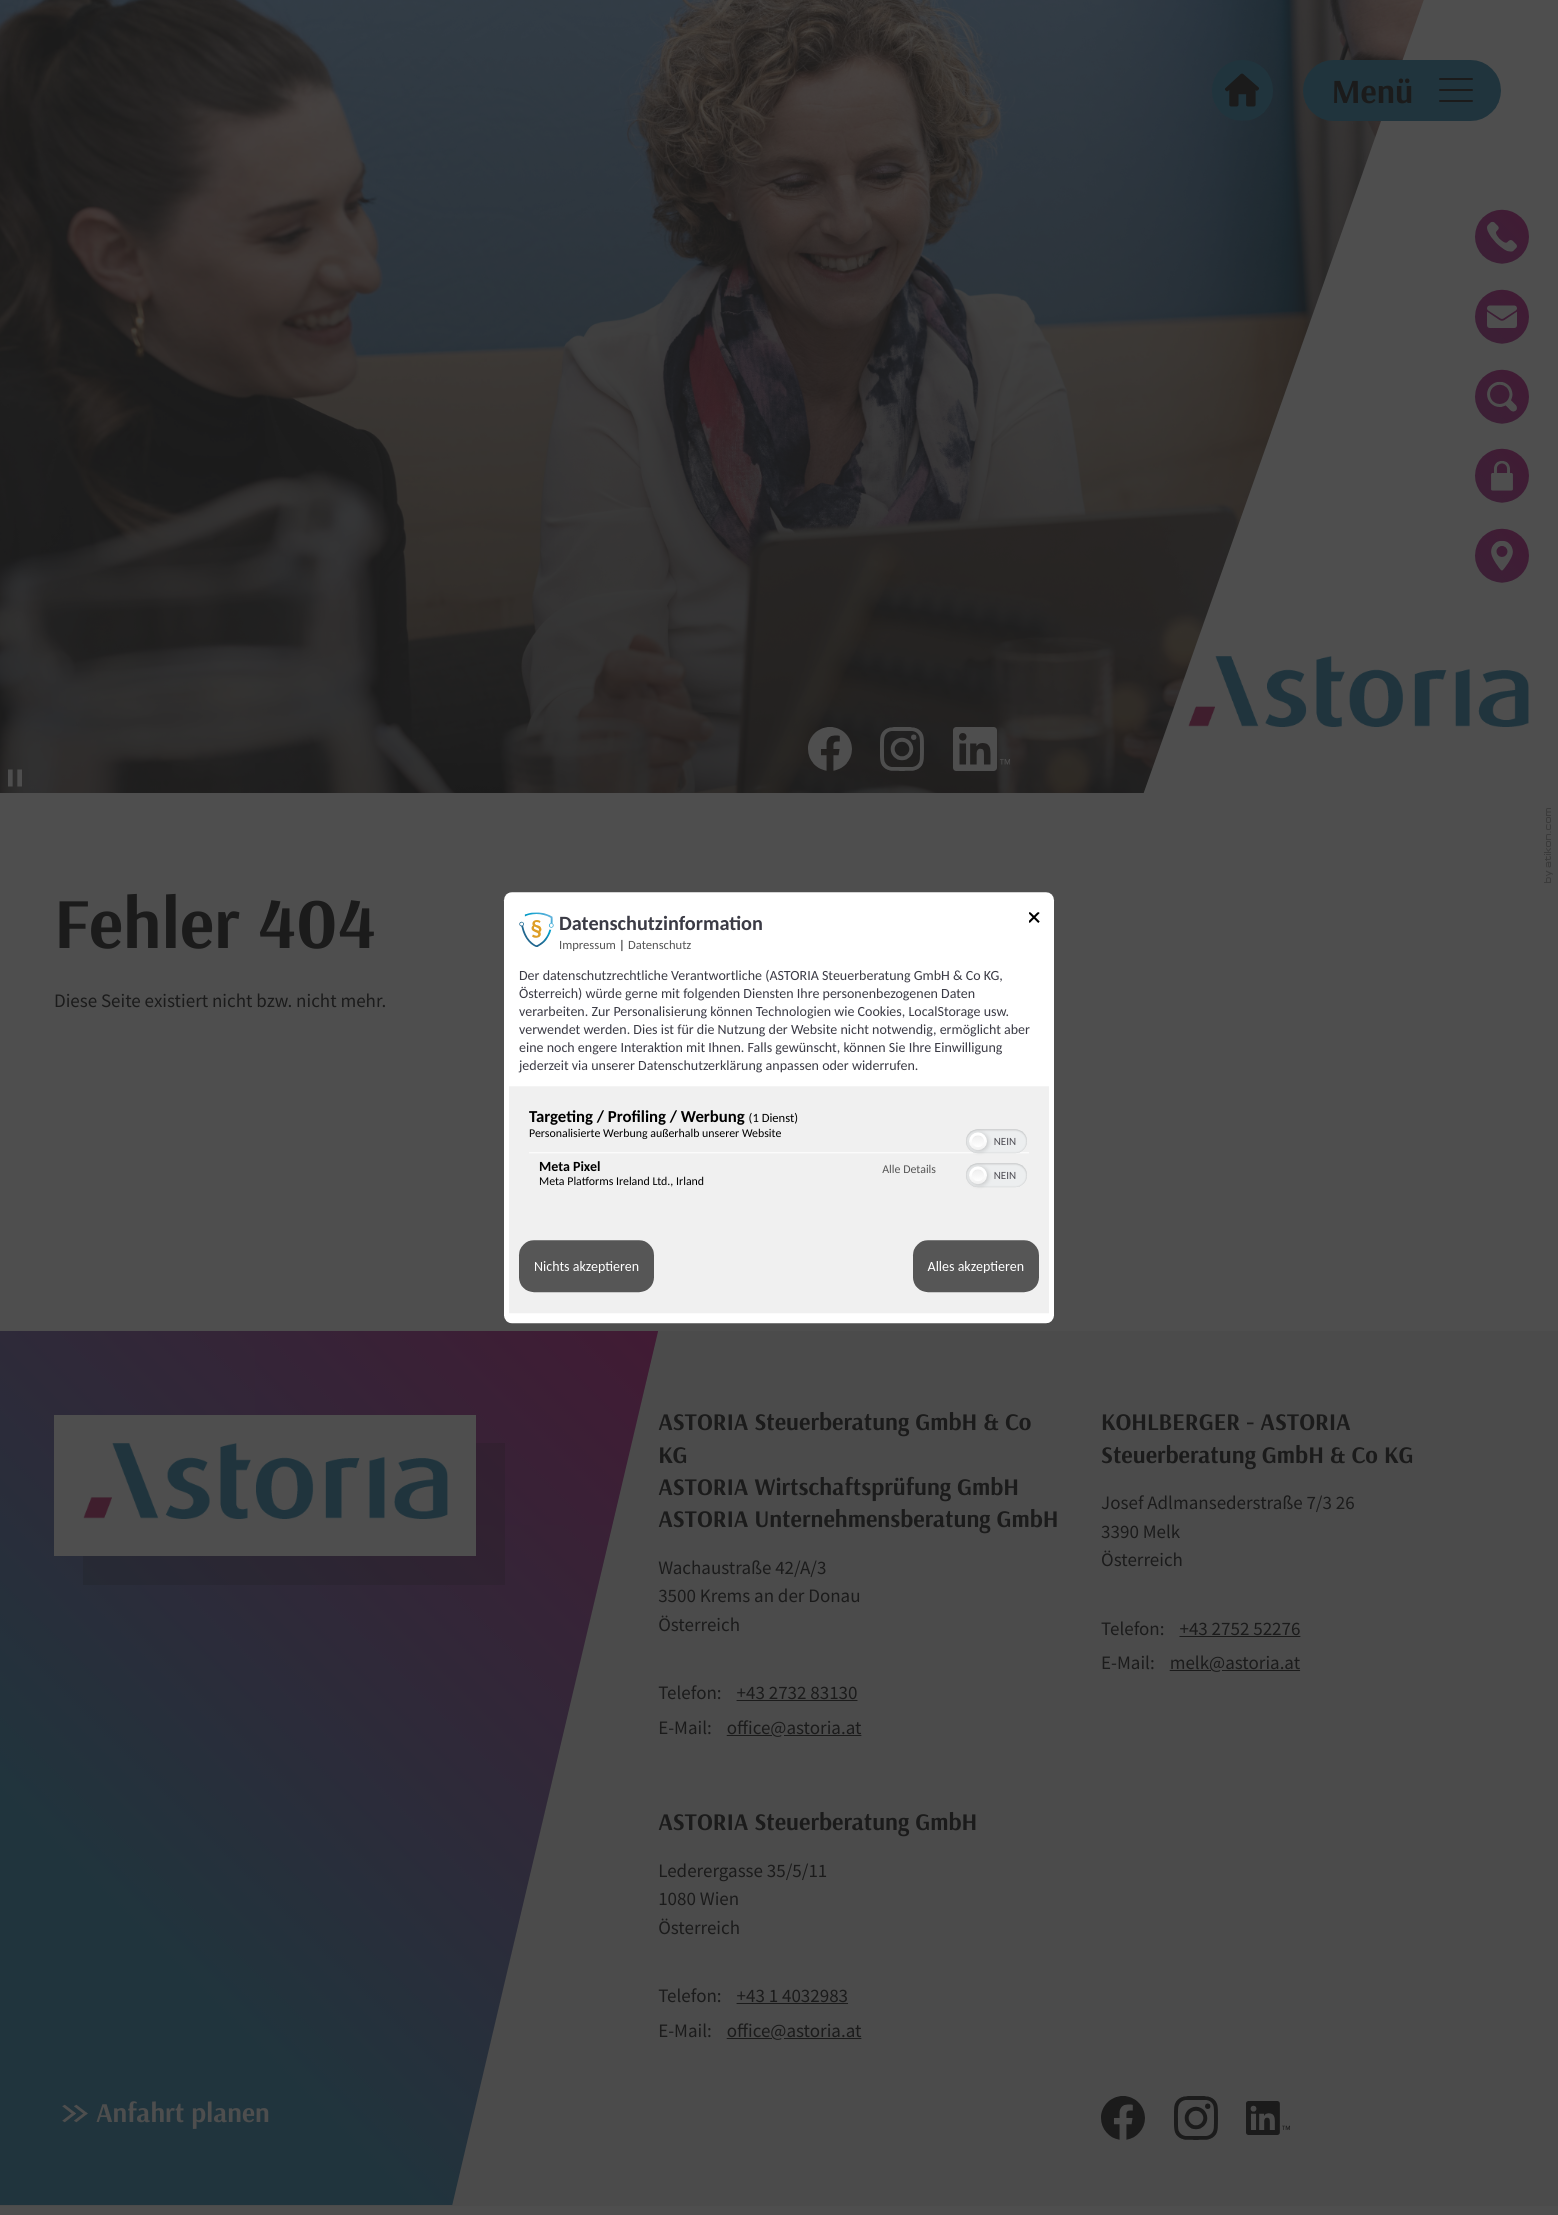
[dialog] (779, 1107)
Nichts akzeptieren (586, 1266)
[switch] (996, 1139)
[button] (978, 1141)
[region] (779, 1152)
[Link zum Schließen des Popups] (1041, 920)
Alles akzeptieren (976, 1266)
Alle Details (909, 1170)
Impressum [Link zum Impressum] (587, 945)
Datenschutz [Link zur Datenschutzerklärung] (659, 945)
